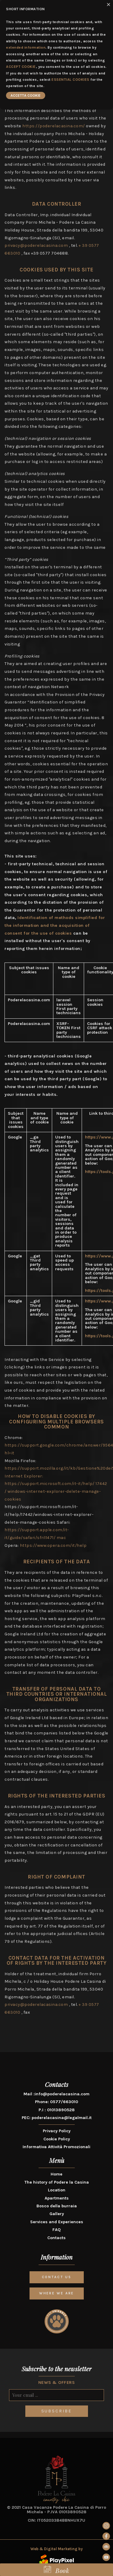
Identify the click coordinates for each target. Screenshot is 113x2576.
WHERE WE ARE (56, 2293)
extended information (26, 47)
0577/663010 (64, 2101)
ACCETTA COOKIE (26, 95)
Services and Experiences (56, 2221)
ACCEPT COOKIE (21, 67)
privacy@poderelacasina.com (37, 245)
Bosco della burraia (56, 2206)
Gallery (56, 2213)
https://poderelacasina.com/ (54, 125)
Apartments (57, 2198)
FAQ (56, 2229)
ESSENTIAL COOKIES (70, 79)
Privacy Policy (57, 2130)
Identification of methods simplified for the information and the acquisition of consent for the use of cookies (55, 925)
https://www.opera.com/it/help (53, 1545)
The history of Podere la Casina (56, 2182)
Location (56, 2190)
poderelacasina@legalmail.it (62, 2117)
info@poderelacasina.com (62, 2094)
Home (56, 2174)
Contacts (56, 2237)
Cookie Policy (56, 2139)
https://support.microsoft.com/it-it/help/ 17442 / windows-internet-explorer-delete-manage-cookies (56, 1491)
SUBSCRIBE (56, 2411)
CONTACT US (56, 2277)
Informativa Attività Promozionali (56, 2146)
